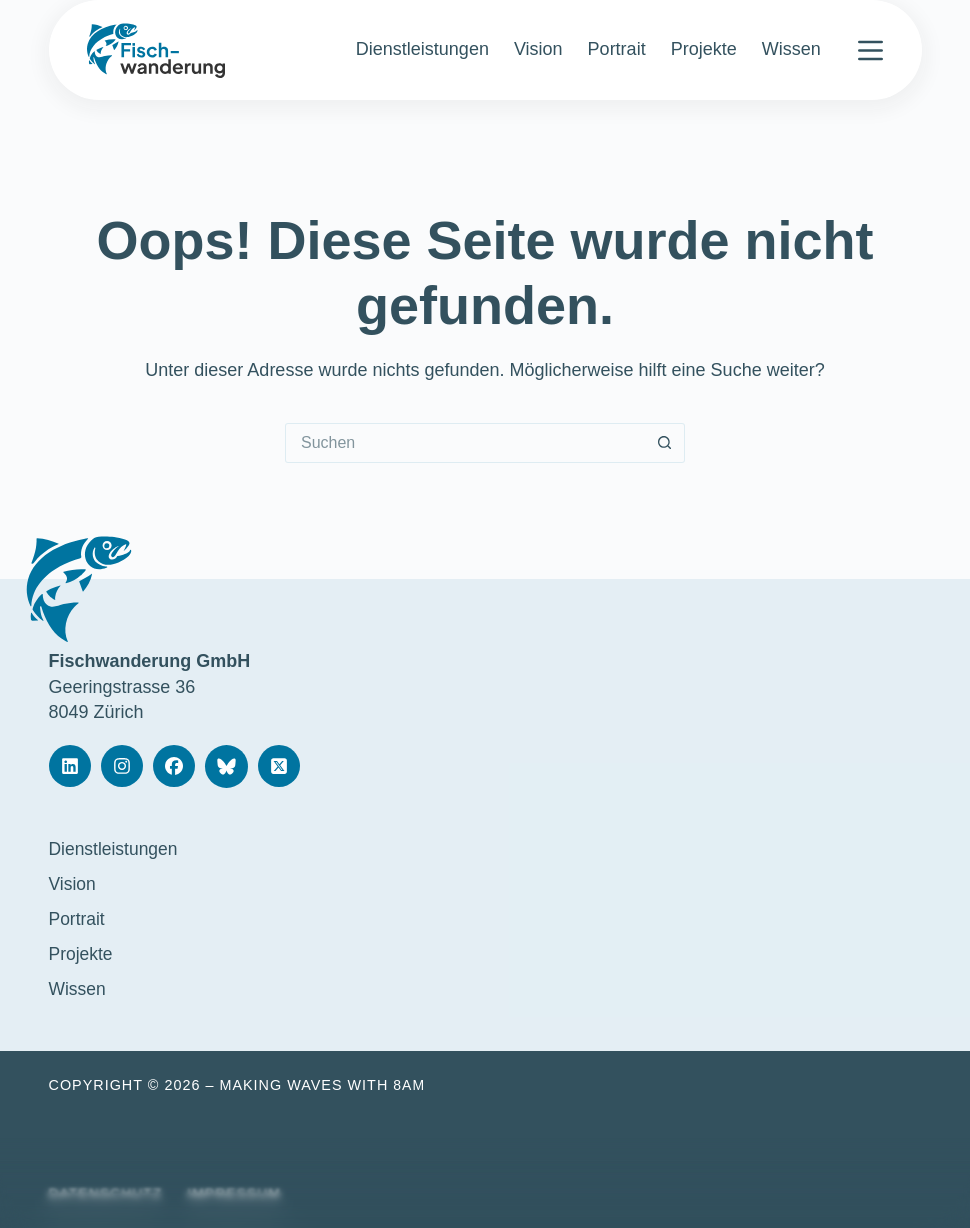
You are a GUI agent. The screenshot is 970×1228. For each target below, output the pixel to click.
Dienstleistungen (422, 49)
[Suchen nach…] (465, 443)
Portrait (617, 49)
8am (409, 1085)
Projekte (704, 49)
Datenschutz (107, 1193)
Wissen (791, 49)
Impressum (239, 1193)
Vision (538, 49)
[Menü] (870, 50)
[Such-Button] (665, 443)
